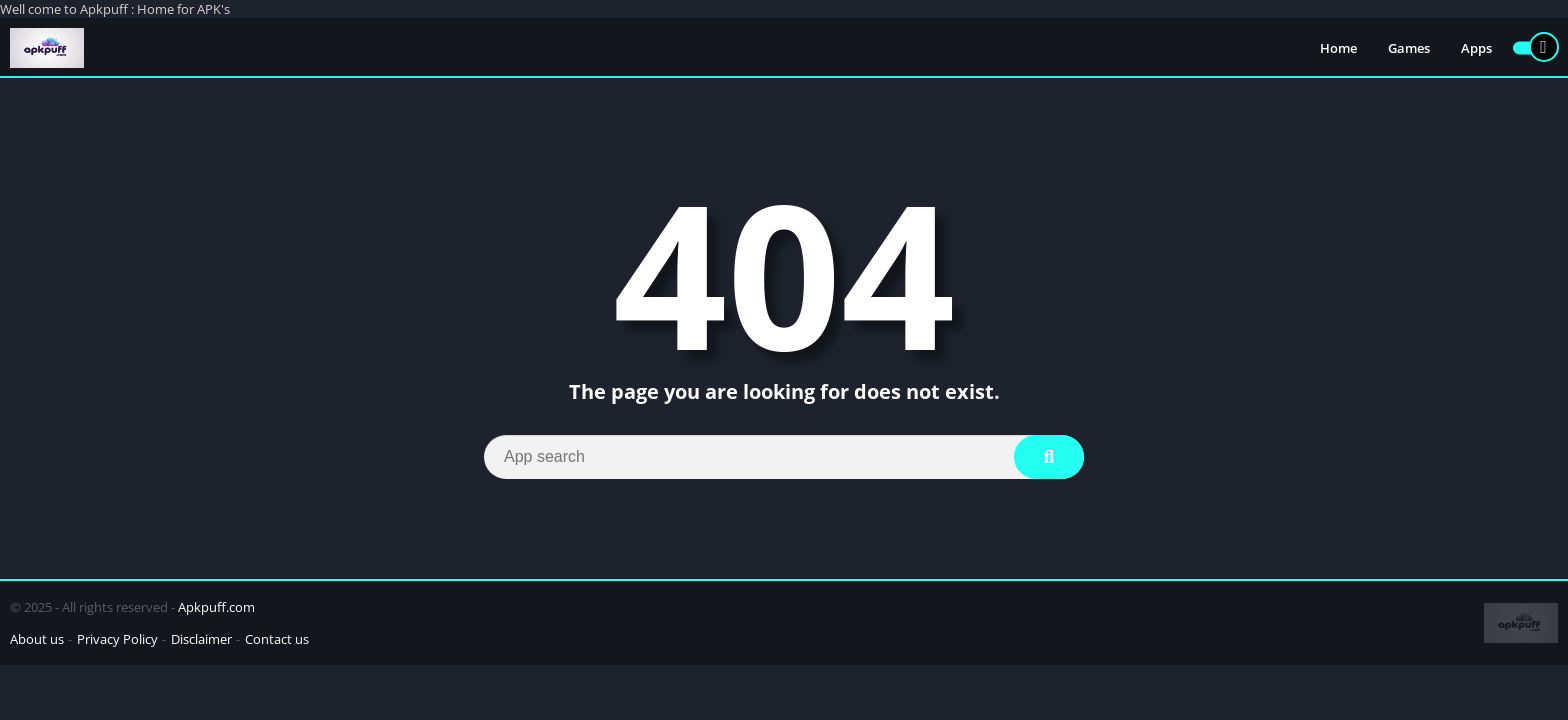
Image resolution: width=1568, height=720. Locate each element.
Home (1338, 48)
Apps (1476, 48)
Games (1409, 48)
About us (37, 639)
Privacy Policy (117, 639)
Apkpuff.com (216, 607)
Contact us (277, 639)
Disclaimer (201, 639)
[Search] (784, 457)
